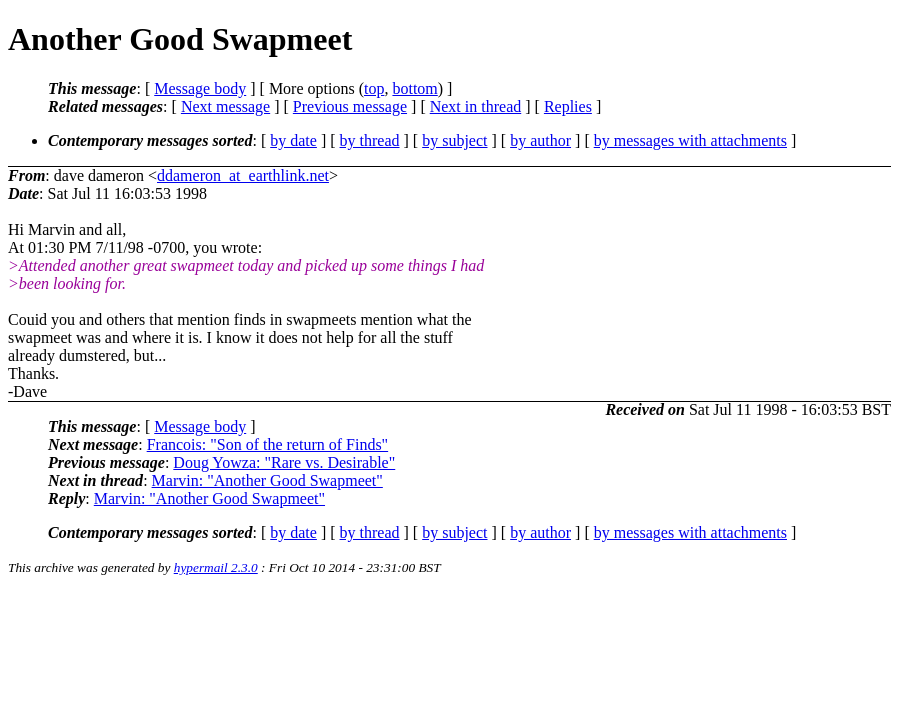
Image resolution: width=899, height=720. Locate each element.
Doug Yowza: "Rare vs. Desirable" (284, 462)
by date (293, 140)
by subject (454, 140)
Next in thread (476, 106)
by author (540, 140)
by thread (370, 140)
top (374, 88)
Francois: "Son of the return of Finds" (267, 444)
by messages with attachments (690, 140)
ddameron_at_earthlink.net (243, 175)
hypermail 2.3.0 (216, 567)
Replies (568, 106)
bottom (414, 88)
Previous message (350, 106)
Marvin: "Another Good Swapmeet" (267, 480)
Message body (200, 88)
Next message (225, 106)
